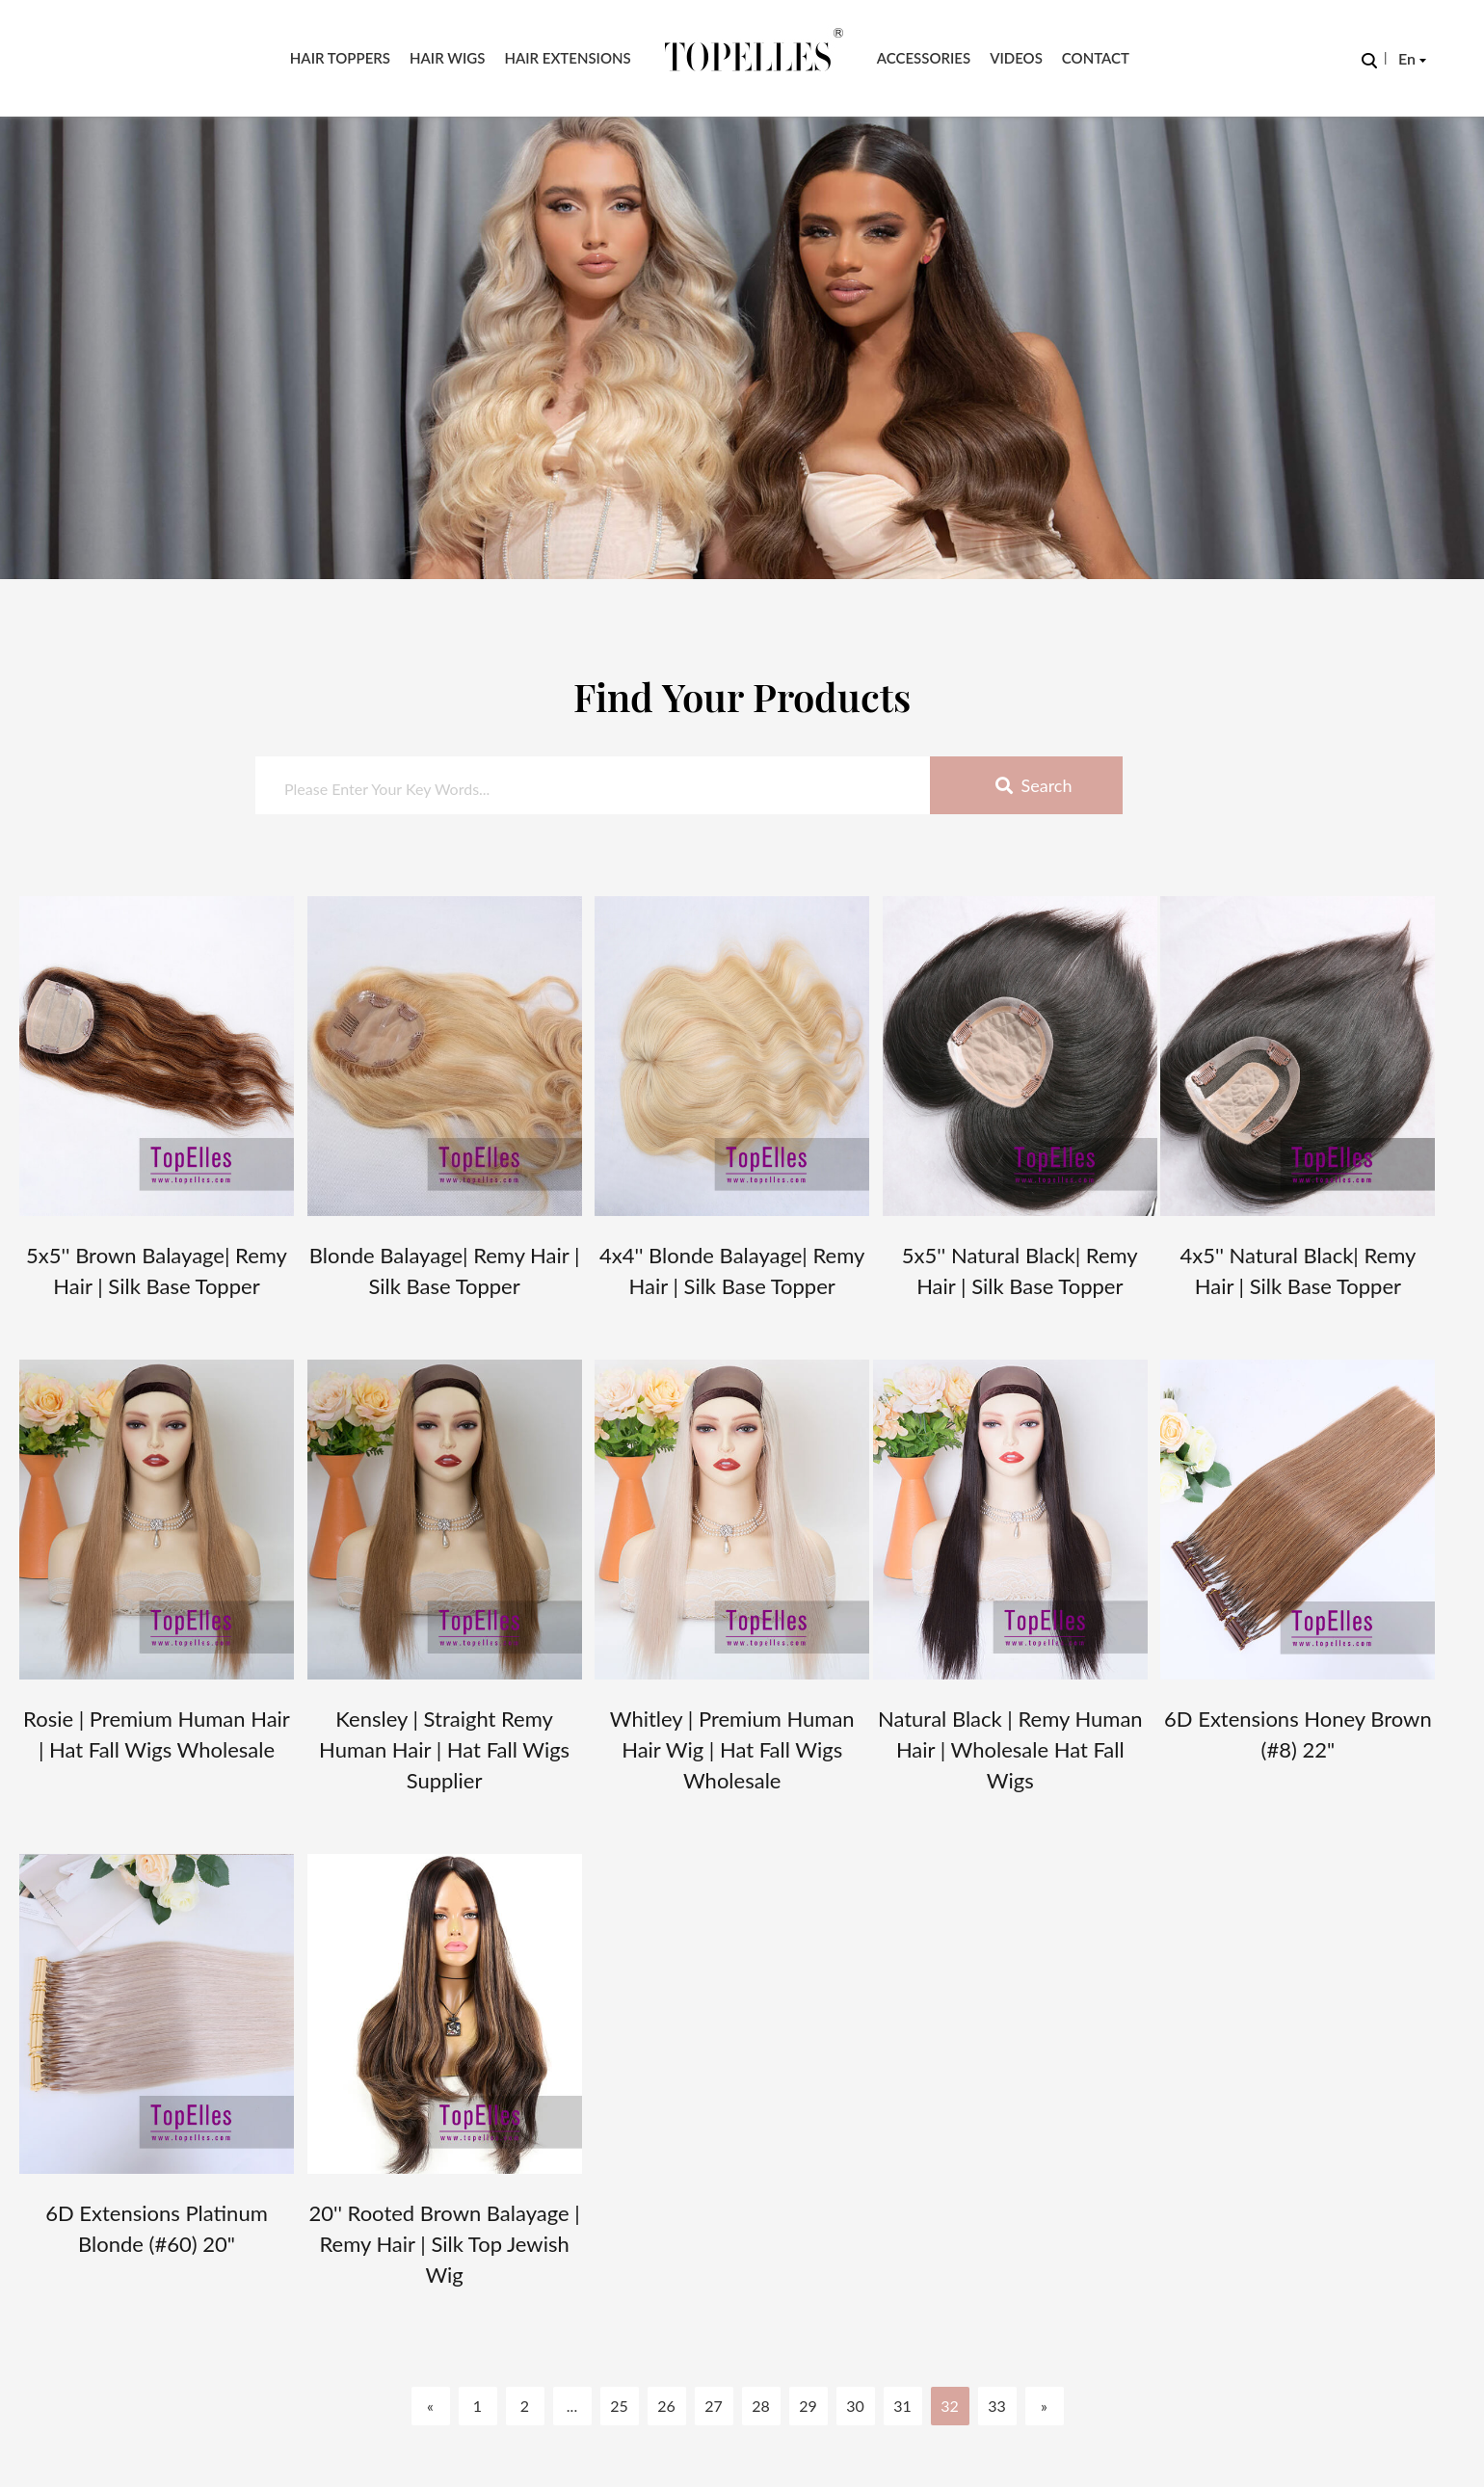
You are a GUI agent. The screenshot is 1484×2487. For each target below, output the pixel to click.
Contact (1095, 57)
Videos (1016, 57)
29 (808, 2405)
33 (997, 2405)
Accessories (923, 57)
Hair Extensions (567, 57)
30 (855, 2405)
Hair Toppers (340, 57)
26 (666, 2405)
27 (713, 2405)
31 (902, 2405)
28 (761, 2405)
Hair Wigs (447, 57)
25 (619, 2405)
